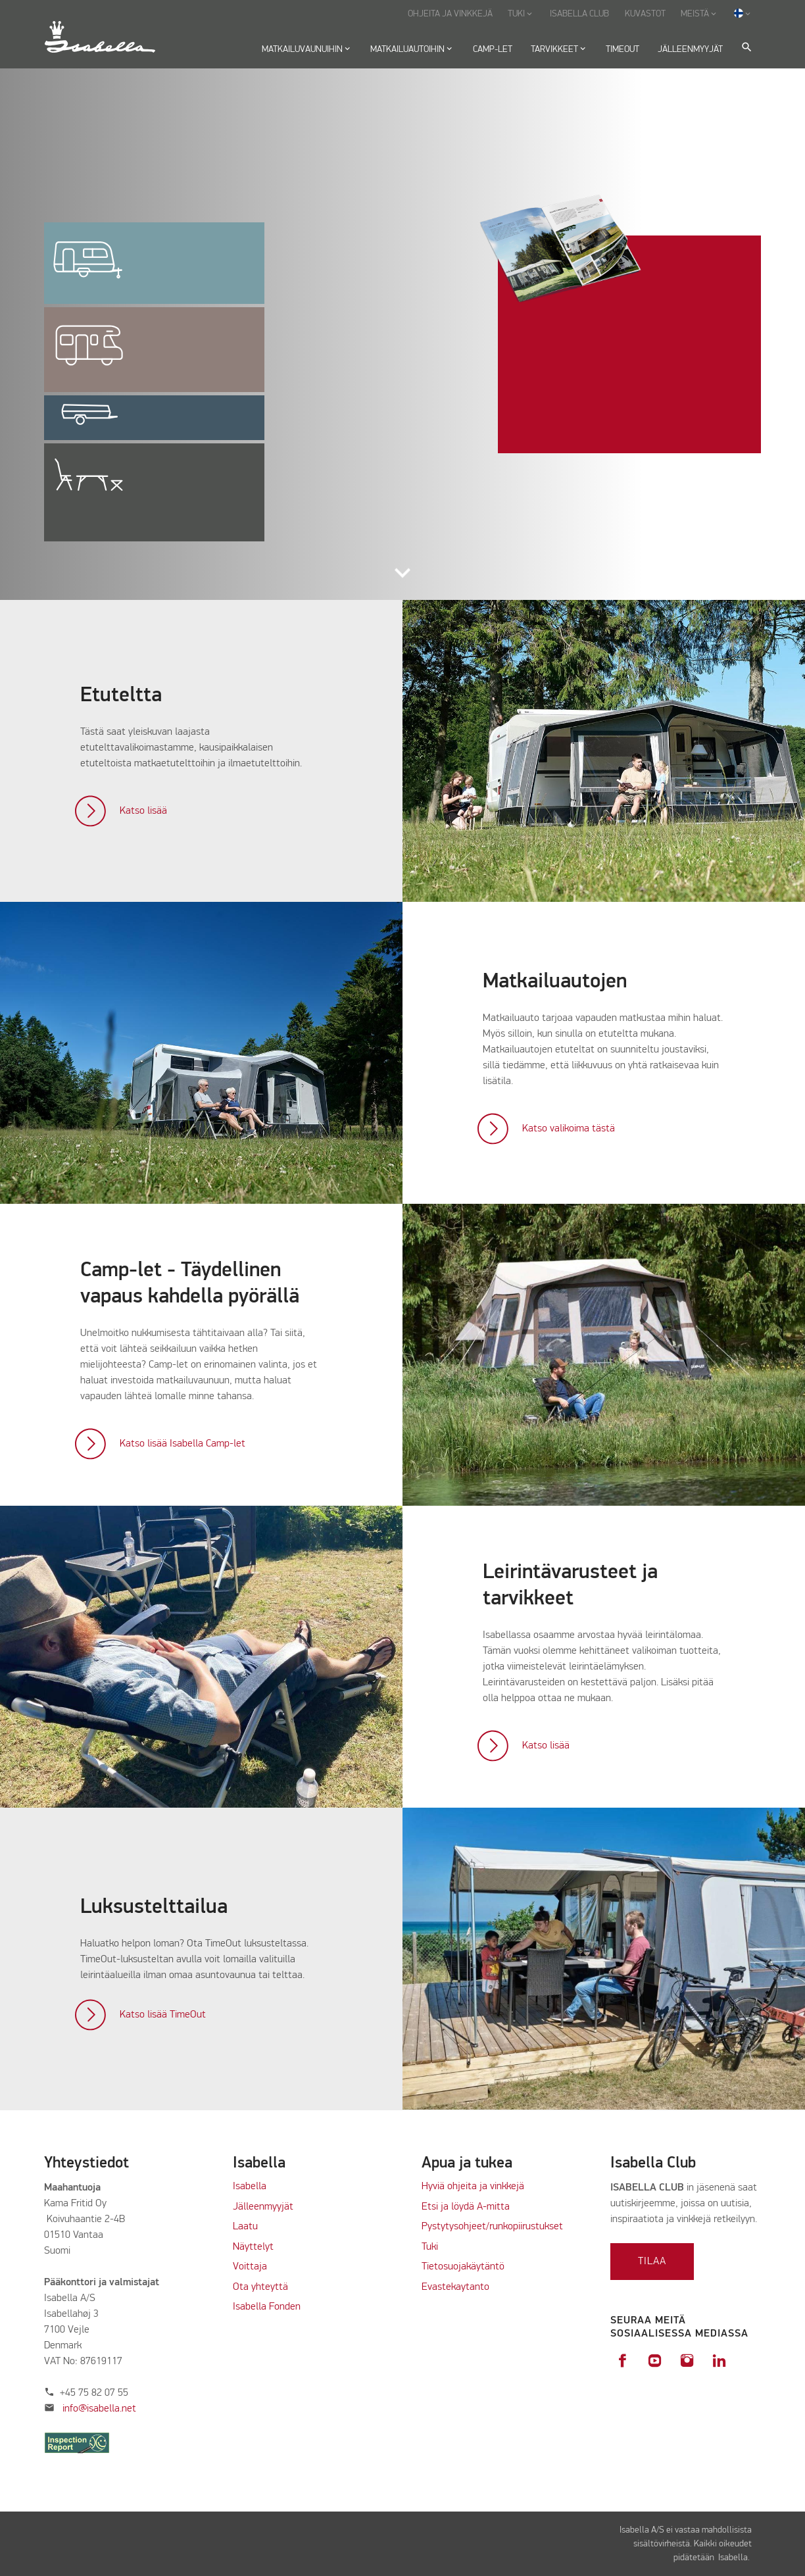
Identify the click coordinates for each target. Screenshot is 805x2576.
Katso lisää (143, 811)
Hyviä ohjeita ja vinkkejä (473, 2186)
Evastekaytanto (455, 2287)
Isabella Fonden (267, 2307)
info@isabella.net (99, 2409)
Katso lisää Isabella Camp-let (182, 1444)
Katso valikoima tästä (568, 1129)
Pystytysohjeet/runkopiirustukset (492, 2226)
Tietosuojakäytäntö (463, 2267)
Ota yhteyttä (260, 2287)
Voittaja (250, 2267)
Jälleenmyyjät (263, 2207)
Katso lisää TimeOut (163, 2015)
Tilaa (652, 2261)
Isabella (249, 2186)
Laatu (245, 2226)
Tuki (430, 2247)
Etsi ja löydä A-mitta (466, 2207)
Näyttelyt (253, 2247)
